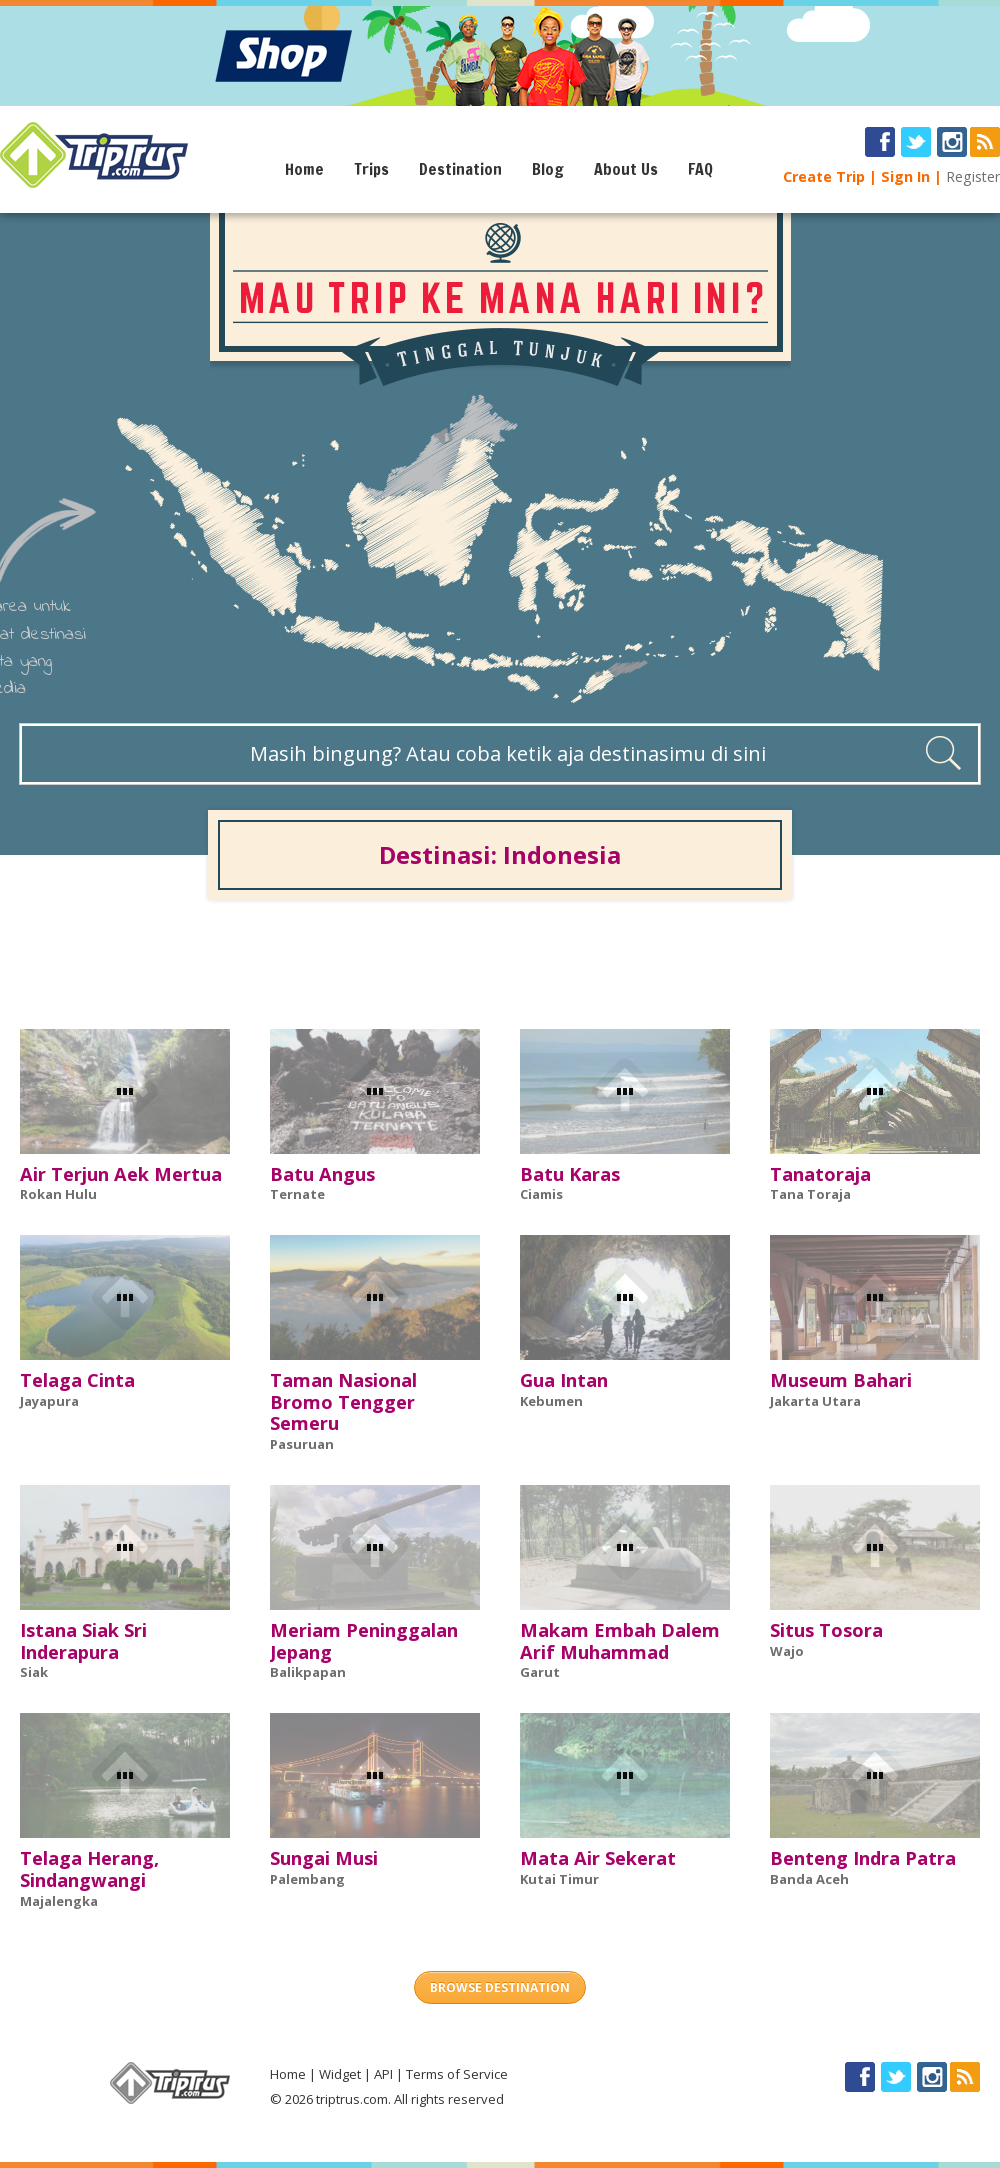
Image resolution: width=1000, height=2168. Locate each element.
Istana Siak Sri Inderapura (83, 1641)
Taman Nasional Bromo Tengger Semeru (343, 1402)
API (383, 2074)
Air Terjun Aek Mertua (121, 1174)
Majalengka (59, 1901)
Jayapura (49, 1401)
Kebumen (551, 1401)
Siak (34, 1672)
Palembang (307, 1879)
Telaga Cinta (77, 1380)
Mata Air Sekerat (598, 1858)
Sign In (905, 176)
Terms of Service (457, 2074)
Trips (371, 169)
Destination (460, 169)
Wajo (787, 1651)
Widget (340, 2074)
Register (973, 176)
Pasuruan (302, 1444)
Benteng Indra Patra (863, 1858)
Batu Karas (570, 1174)
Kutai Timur (559, 1879)
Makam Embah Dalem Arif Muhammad (620, 1641)
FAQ (700, 169)
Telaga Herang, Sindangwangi (89, 1869)
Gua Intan (564, 1380)
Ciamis (541, 1194)
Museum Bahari (841, 1380)
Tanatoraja (820, 1174)
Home (304, 169)
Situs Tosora (826, 1630)
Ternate (297, 1194)
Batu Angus (322, 1174)
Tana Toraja (810, 1194)
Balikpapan (308, 1672)
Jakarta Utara (815, 1401)
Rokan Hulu (58, 1194)
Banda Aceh (809, 1879)
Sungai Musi (324, 1858)
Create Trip (824, 176)
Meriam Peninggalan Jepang (364, 1641)
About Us (626, 169)
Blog (548, 169)
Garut (540, 1672)
